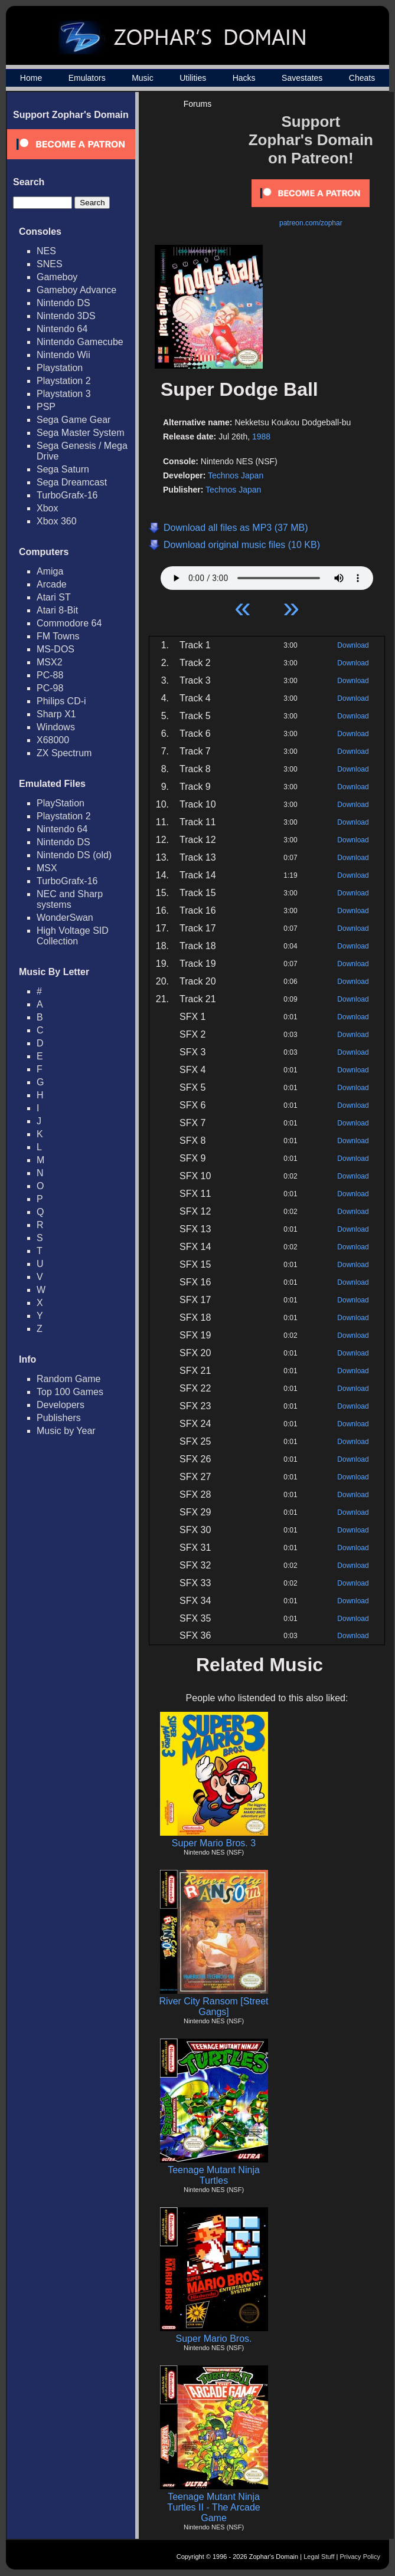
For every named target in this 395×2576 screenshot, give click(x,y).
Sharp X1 (56, 714)
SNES (50, 264)
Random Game (69, 1379)
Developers (60, 1405)
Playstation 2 (64, 381)
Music (143, 78)
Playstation (60, 368)
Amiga (50, 571)
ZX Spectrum (64, 753)
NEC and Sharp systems (70, 899)
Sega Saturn (63, 469)
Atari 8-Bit (57, 610)
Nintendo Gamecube (80, 342)
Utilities (192, 78)
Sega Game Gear (73, 420)
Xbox (47, 508)
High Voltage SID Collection (73, 936)
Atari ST (54, 597)
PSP (46, 407)
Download (352, 645)
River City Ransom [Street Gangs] (214, 2006)
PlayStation (60, 803)
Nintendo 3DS (66, 316)
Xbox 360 (57, 521)
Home (31, 78)
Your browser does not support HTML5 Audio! (267, 575)
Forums (197, 104)
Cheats (362, 78)
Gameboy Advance (76, 290)
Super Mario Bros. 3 (214, 1843)
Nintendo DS (63, 303)
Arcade (52, 584)
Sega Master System (81, 433)
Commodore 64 (69, 623)
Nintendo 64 (62, 329)
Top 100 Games (70, 1392)
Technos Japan (235, 475)
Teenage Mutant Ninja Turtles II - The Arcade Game (213, 2507)
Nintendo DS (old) (74, 855)
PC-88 (50, 675)
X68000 (53, 740)
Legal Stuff (318, 2556)
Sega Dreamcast (72, 482)
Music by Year (66, 1431)
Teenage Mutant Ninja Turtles (214, 2175)
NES (46, 251)
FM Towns (58, 636)
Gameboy (57, 277)
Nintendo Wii (63, 355)
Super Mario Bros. (214, 2339)
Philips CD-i (61, 701)
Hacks (244, 78)
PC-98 (50, 688)
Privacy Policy (360, 2556)
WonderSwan (65, 918)
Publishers (59, 1418)
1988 (261, 436)
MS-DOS (55, 649)
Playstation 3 (64, 394)
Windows (56, 727)
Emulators (87, 78)
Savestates (302, 78)
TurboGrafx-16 (67, 495)
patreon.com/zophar (310, 223)
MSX (47, 868)
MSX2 (50, 662)
